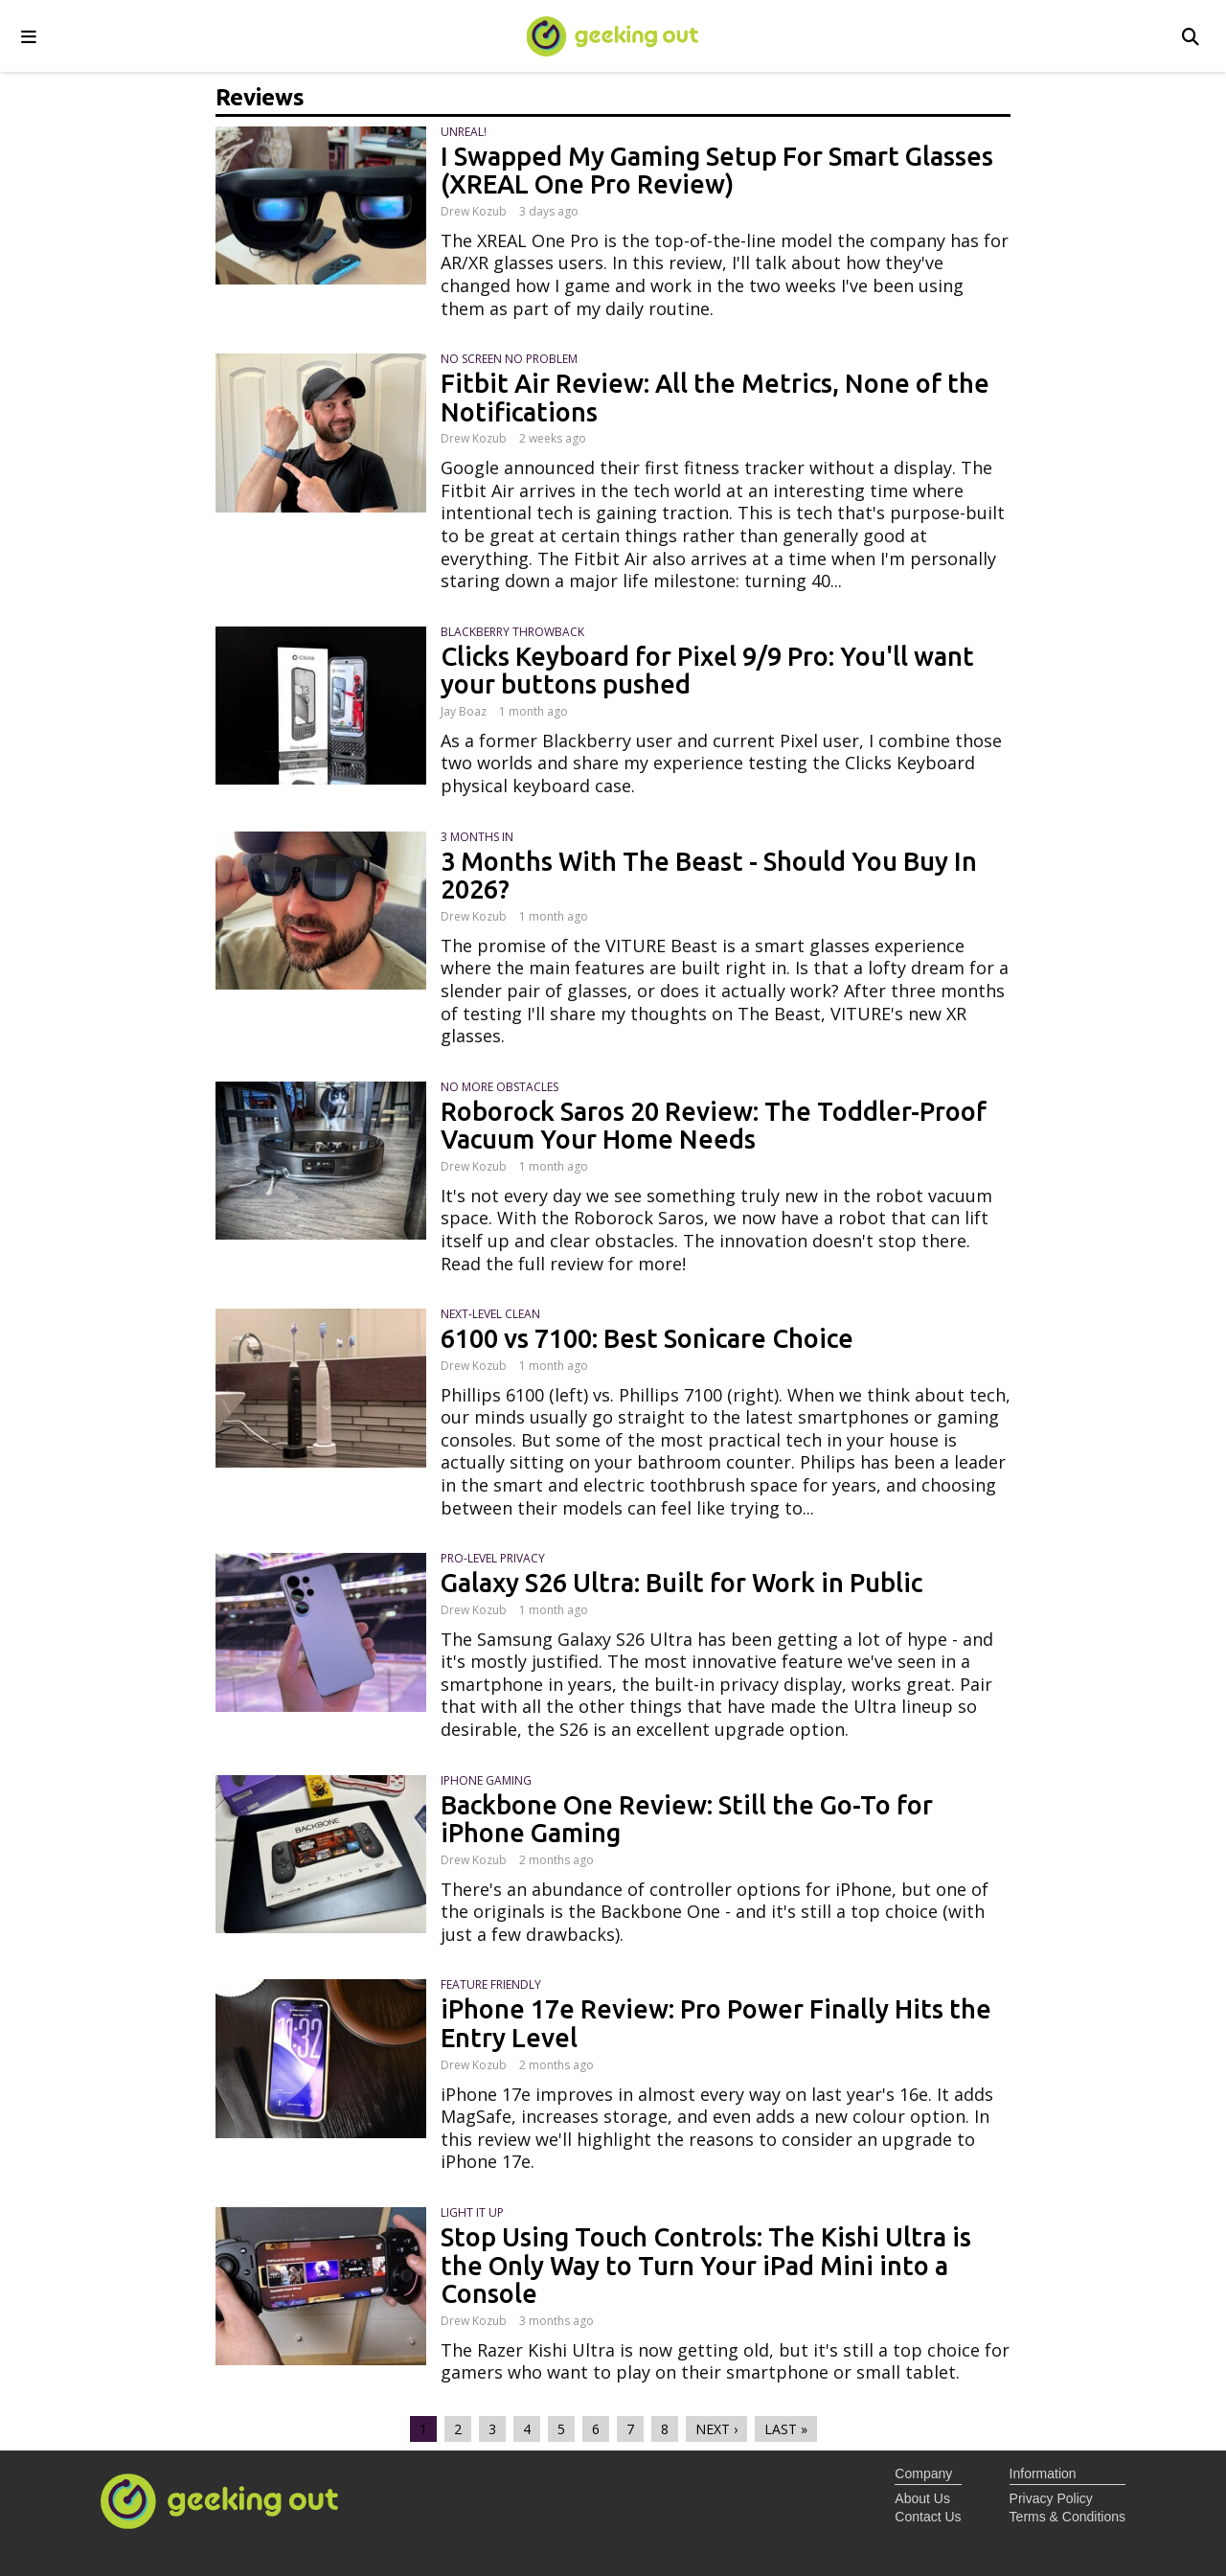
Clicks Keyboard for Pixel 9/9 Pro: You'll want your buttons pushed (707, 670)
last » (785, 2429)
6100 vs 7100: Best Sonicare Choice (647, 1338)
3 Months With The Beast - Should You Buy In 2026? (709, 875)
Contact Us (928, 2516)
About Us (922, 2498)
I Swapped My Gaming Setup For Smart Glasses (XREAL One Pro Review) (717, 170)
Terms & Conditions (1067, 2516)
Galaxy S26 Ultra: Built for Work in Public (681, 1582)
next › (716, 2429)
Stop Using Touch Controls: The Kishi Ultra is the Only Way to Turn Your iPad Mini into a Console (706, 2265)
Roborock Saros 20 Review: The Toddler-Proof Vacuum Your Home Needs (714, 1125)
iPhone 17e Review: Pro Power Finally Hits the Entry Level (716, 2023)
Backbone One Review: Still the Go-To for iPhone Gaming (687, 1819)
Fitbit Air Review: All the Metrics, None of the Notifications (715, 397)
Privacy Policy (1051, 2498)
